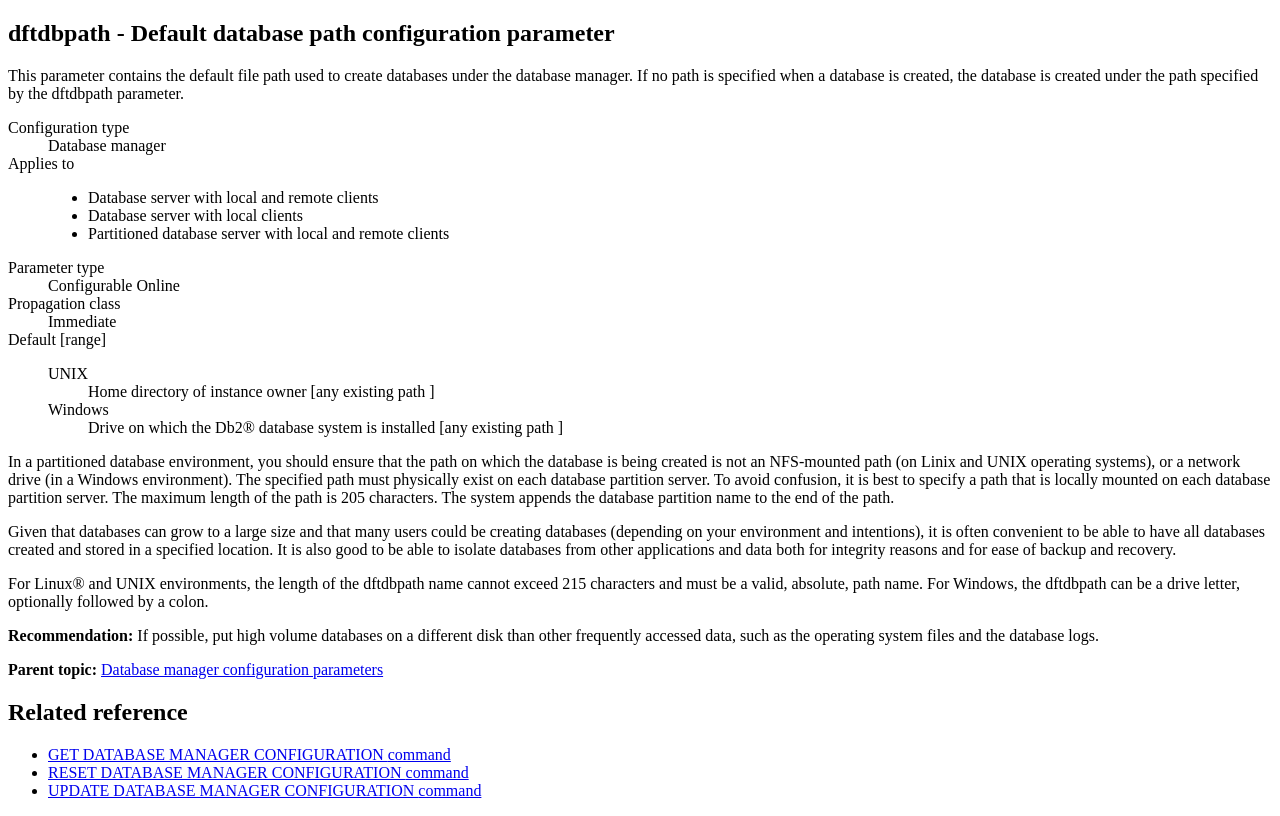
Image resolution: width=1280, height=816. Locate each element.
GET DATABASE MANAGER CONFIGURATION (249, 754)
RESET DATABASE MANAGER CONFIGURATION (258, 772)
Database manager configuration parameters (242, 669)
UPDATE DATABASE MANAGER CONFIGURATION (264, 790)
